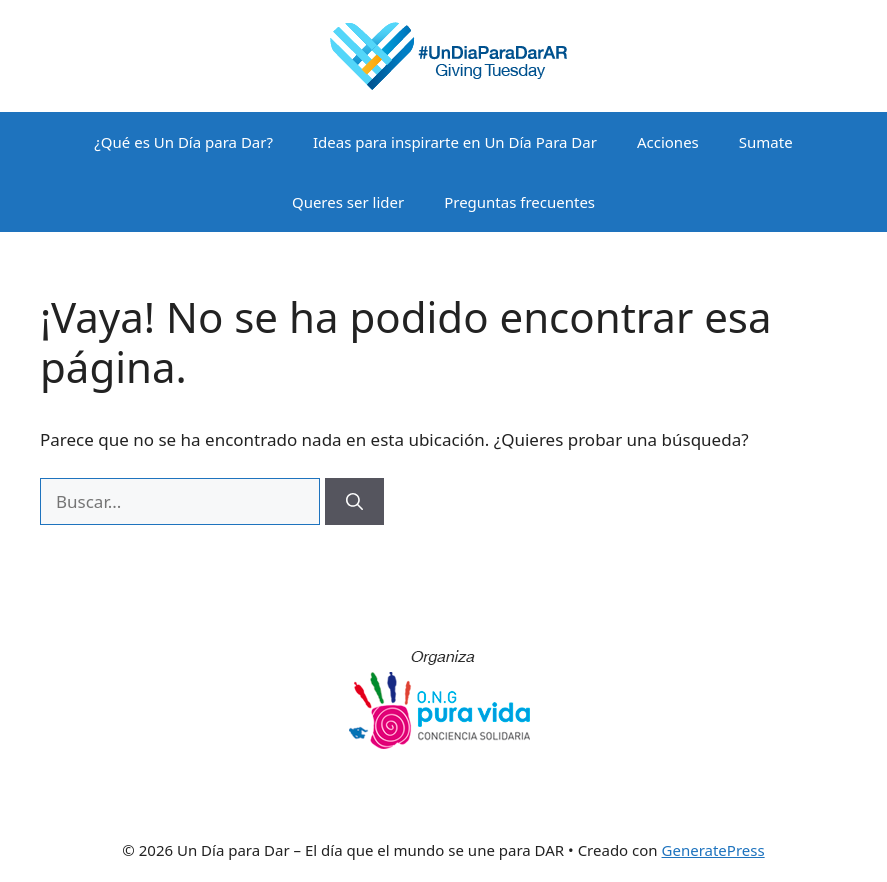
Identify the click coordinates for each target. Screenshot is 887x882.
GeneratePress (713, 850)
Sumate (766, 142)
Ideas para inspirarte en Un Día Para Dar (455, 142)
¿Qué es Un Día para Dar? (183, 142)
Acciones (668, 142)
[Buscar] (354, 502)
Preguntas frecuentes (519, 202)
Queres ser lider (348, 202)
